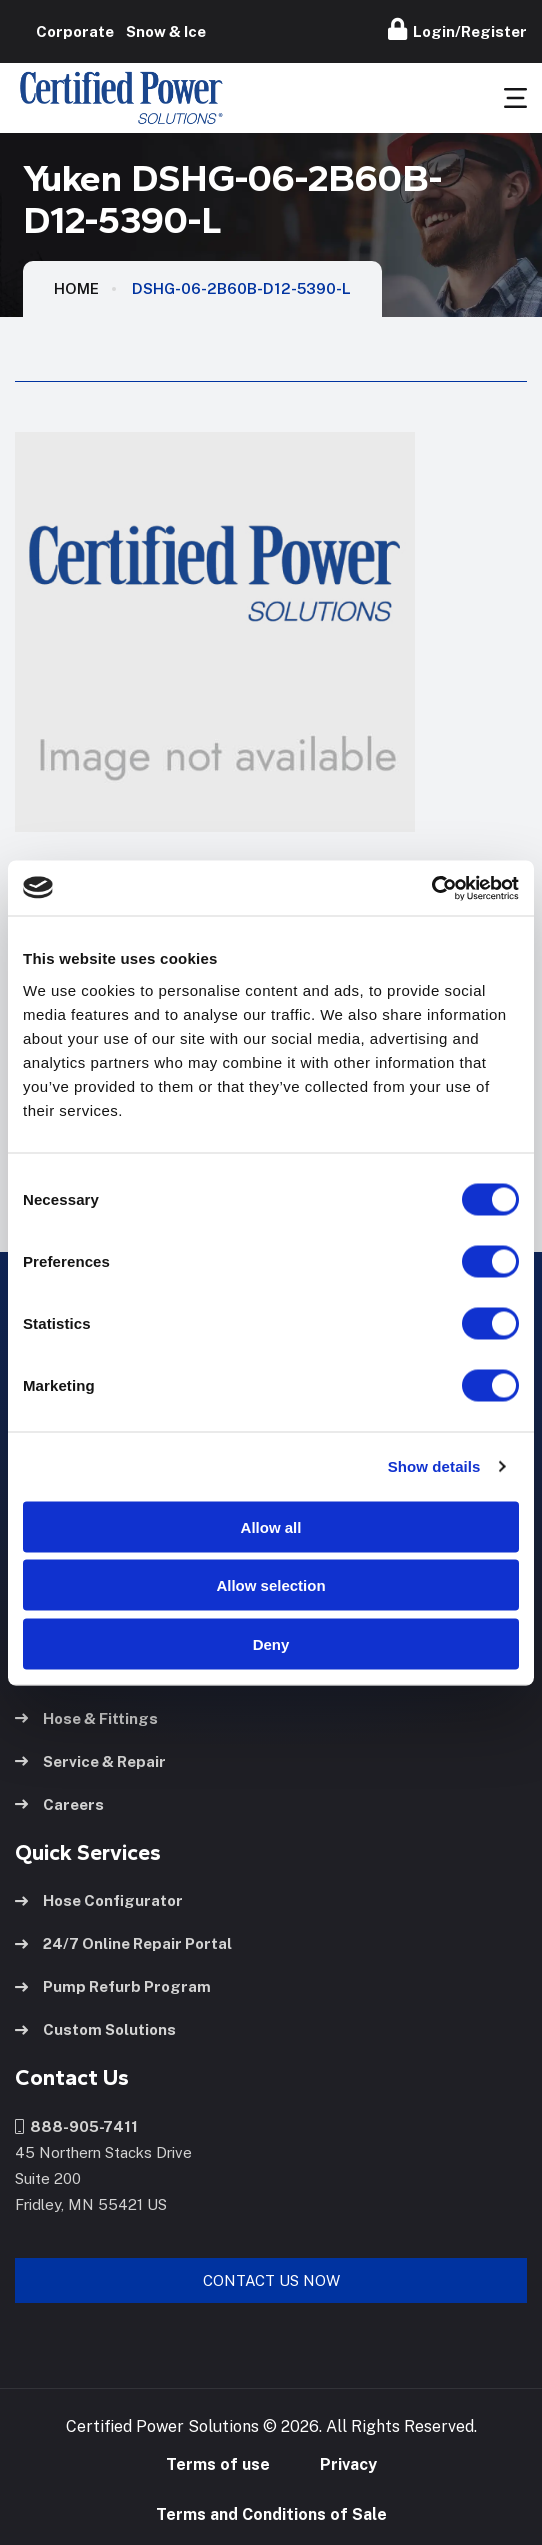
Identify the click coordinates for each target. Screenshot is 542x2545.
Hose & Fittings (86, 1718)
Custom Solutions (95, 2029)
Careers (59, 1804)
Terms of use (218, 2464)
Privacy (348, 2464)
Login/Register (457, 29)
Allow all (271, 1526)
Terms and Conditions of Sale (271, 2514)
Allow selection (270, 1585)
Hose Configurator (99, 1900)
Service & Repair (90, 1761)
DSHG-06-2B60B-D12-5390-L (241, 288)
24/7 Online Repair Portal (123, 1943)
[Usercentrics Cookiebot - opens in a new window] (431, 888)
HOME (76, 288)
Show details (434, 1466)
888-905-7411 (76, 2126)
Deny (271, 1643)
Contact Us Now (271, 2280)
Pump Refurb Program (113, 1986)
